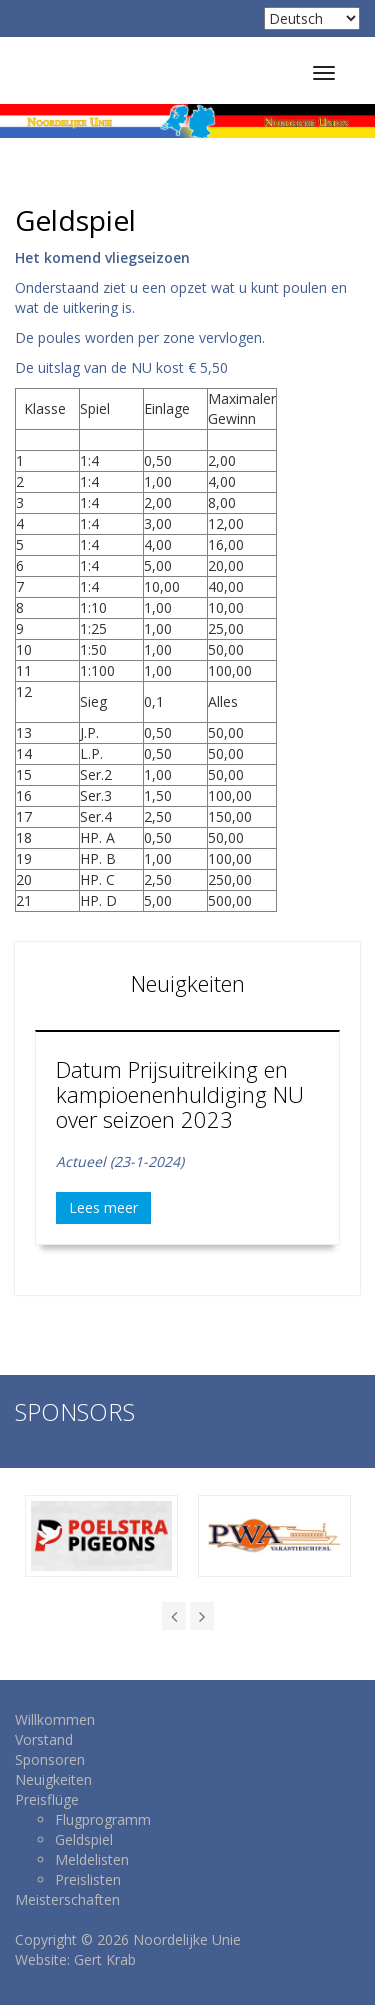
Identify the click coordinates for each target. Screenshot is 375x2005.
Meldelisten (92, 1859)
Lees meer (103, 1207)
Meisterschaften (67, 1899)
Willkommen (55, 1719)
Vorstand (44, 1739)
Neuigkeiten (53, 1779)
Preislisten (88, 1879)
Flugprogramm (103, 1819)
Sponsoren (50, 1759)
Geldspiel (84, 1839)
